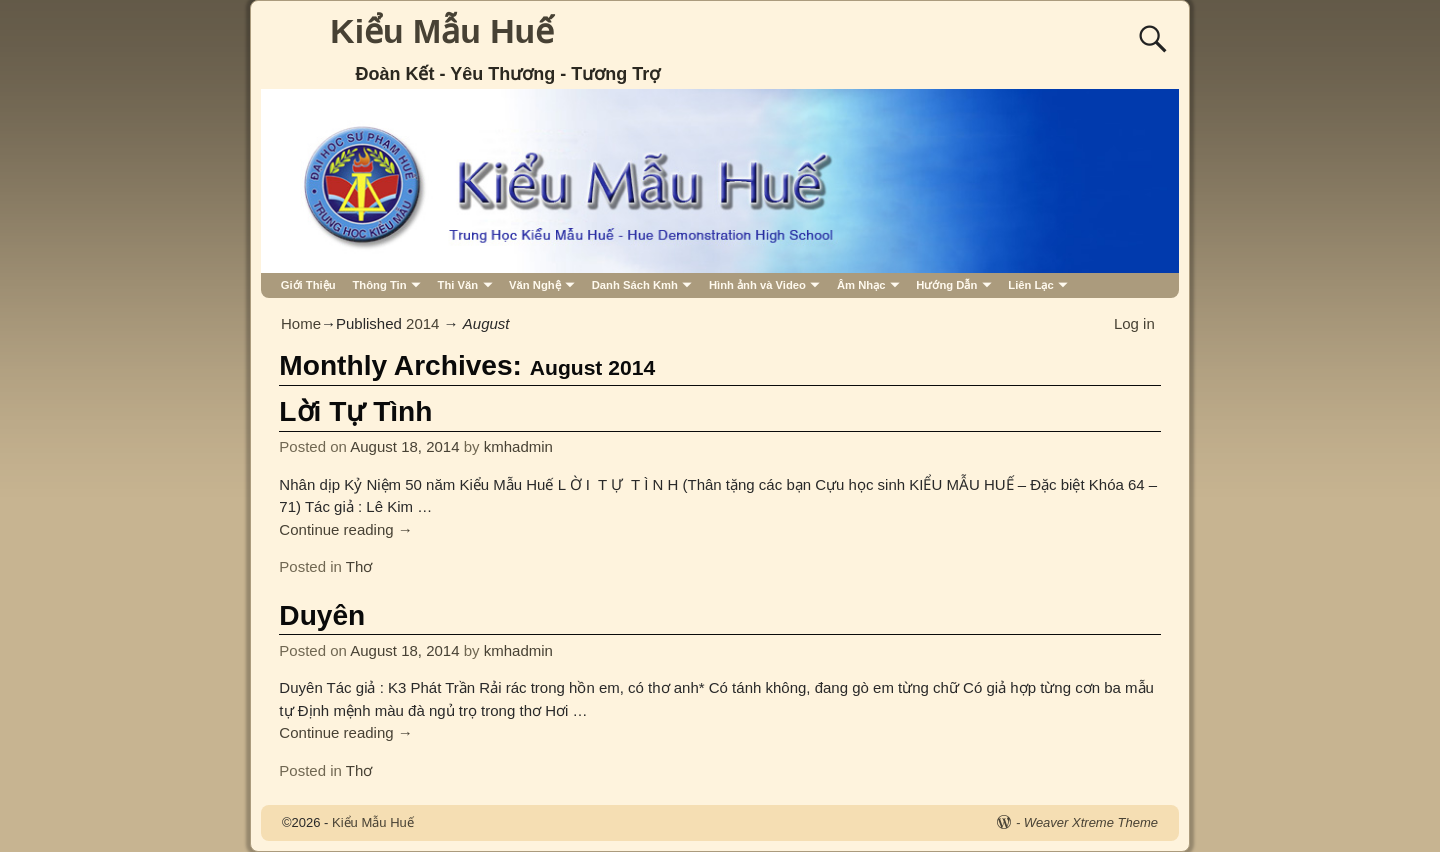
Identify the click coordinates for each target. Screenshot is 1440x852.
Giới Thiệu (308, 285)
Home (301, 323)
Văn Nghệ (535, 285)
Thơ (359, 566)
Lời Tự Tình (355, 411)
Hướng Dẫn (946, 285)
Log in (1134, 323)
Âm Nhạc (861, 285)
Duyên (322, 615)
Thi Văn (458, 285)
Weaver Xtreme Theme (1091, 822)
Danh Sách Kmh (635, 285)
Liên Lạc (1030, 285)
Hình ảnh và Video (757, 285)
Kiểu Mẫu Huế (442, 31)
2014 (422, 323)
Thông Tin (379, 285)
